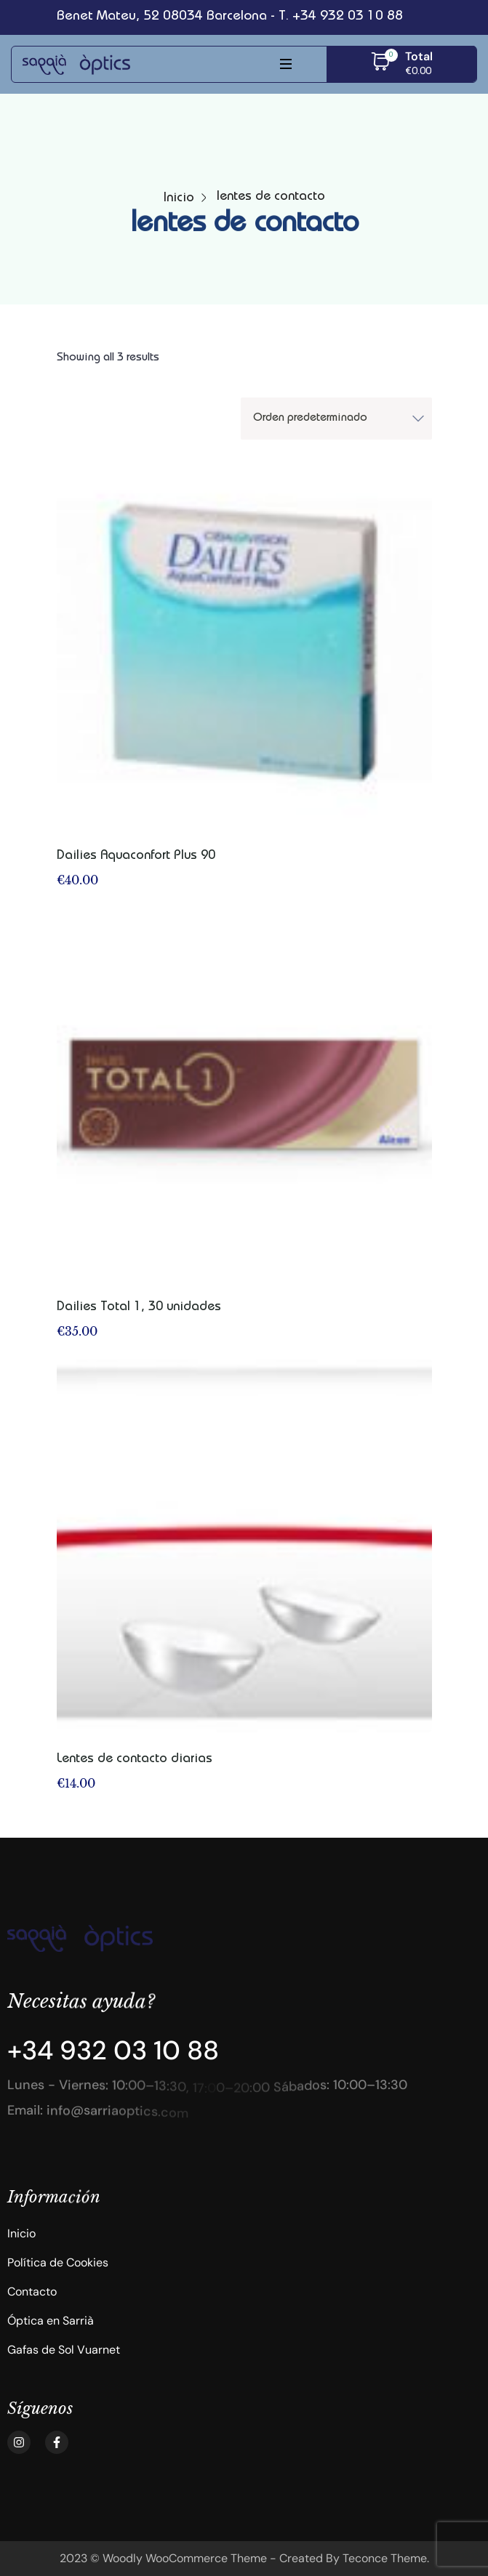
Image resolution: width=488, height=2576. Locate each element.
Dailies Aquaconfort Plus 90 (136, 856)
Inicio (179, 197)
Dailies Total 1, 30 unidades (139, 1307)
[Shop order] (336, 418)
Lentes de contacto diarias (134, 1759)
